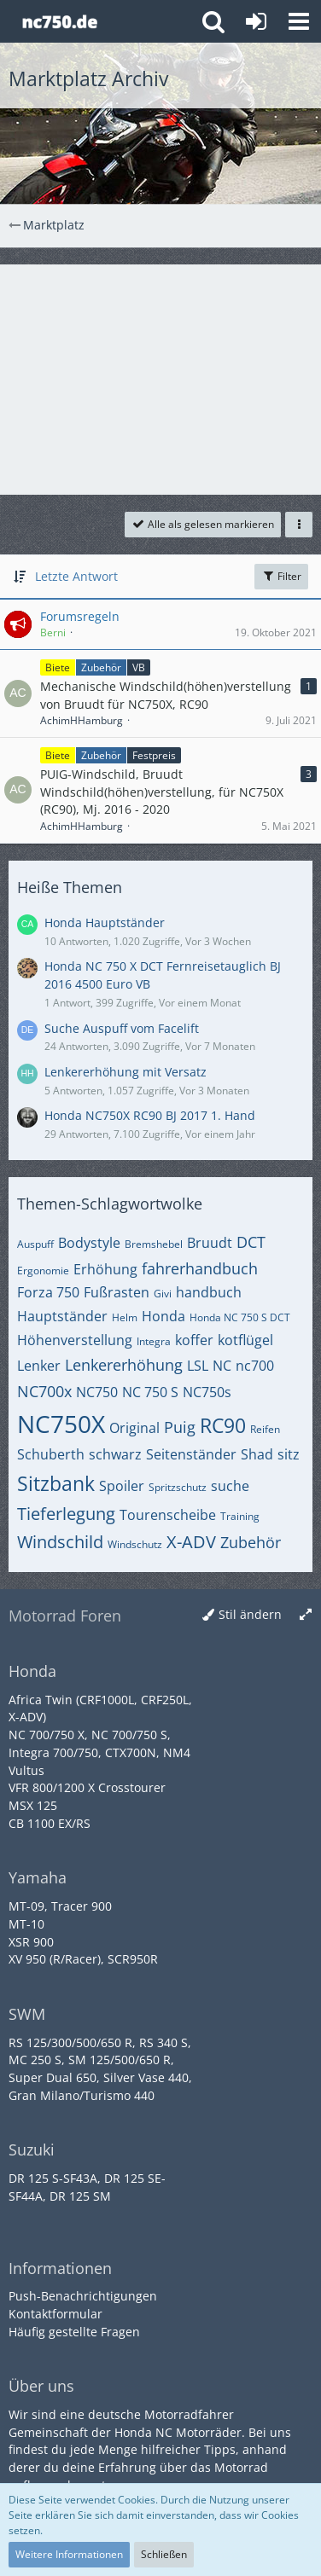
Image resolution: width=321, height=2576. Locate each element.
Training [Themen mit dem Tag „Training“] (240, 1516)
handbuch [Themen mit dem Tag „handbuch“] (209, 1292)
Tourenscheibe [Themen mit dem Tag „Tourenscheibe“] (168, 1515)
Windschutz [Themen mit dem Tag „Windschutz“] (135, 1544)
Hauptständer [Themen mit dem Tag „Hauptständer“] (62, 1316)
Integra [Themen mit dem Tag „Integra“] (154, 1341)
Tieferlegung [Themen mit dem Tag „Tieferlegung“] (66, 1513)
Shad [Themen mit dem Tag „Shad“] (257, 1454)
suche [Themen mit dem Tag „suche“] (230, 1486)
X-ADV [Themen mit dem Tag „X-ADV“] (191, 1541)
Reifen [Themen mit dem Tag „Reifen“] (265, 1429)
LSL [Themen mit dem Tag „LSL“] (197, 1365)
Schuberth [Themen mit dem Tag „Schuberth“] (51, 1454)
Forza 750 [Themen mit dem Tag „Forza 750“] (48, 1292)
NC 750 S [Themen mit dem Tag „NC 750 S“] (150, 1392)
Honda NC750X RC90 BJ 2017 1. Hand (149, 1115)
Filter (281, 576)
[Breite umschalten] (305, 1615)
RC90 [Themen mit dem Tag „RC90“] (223, 1425)
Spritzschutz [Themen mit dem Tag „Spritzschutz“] (178, 1487)
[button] (299, 21)
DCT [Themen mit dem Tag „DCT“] (251, 1242)
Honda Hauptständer (104, 922)
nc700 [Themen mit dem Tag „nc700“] (255, 1365)
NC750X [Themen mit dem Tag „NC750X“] (61, 1423)
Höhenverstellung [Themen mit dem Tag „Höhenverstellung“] (74, 1340)
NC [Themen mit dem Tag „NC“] (222, 1365)
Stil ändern (250, 1614)
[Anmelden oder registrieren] (256, 21)
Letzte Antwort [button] (76, 576)
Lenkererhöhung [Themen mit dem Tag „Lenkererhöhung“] (124, 1365)
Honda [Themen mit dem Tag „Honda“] (163, 1316)
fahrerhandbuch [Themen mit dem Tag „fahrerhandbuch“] (200, 1268)
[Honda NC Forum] (59, 21)
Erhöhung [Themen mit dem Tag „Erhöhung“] (105, 1269)
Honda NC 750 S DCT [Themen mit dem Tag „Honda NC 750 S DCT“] (240, 1317)
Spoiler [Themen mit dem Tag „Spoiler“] (121, 1486)
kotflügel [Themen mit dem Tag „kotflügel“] (245, 1340)
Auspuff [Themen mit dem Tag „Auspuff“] (35, 1244)
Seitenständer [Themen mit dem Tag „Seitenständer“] (191, 1454)
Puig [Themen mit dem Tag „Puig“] (180, 1427)
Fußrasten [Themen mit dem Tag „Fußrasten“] (116, 1292)
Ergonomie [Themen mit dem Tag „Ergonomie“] (43, 1270)
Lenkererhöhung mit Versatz (125, 1072)
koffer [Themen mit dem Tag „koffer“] (194, 1340)
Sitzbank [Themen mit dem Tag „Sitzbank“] (56, 1483)
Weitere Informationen (69, 2554)
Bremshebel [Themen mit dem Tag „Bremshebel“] (154, 1244)
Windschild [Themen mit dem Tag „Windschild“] (60, 1541)
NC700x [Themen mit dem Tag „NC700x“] (44, 1391)
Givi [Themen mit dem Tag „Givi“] (163, 1293)
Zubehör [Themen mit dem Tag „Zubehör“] (250, 1542)
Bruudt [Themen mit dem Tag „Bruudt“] (209, 1242)
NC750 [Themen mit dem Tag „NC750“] (97, 1392)
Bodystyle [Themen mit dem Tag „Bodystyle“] (89, 1242)
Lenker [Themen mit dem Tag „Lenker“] (39, 1365)
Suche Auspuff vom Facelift (121, 1028)
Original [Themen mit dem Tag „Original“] (134, 1428)
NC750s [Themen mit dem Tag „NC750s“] (207, 1392)
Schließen (164, 2554)
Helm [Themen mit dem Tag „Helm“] (124, 1317)
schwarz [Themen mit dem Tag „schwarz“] (115, 1454)
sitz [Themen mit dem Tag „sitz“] (288, 1454)
